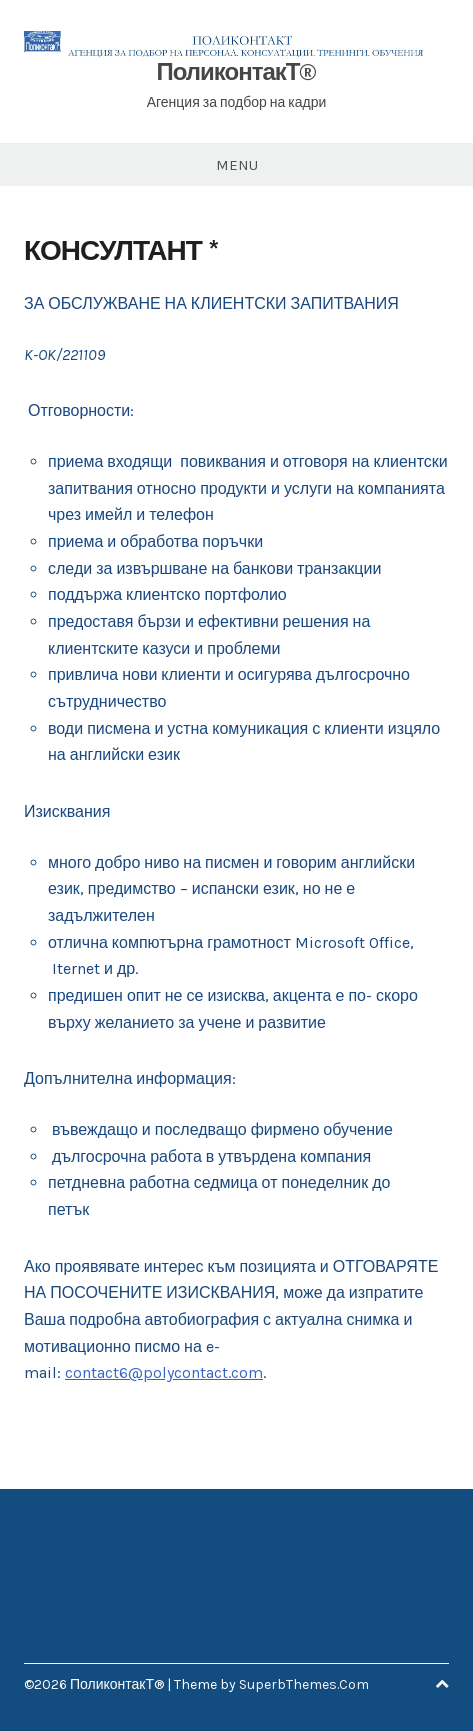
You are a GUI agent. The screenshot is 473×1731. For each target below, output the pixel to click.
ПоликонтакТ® (237, 72)
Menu (237, 165)
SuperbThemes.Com (304, 1684)
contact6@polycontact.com (164, 1372)
